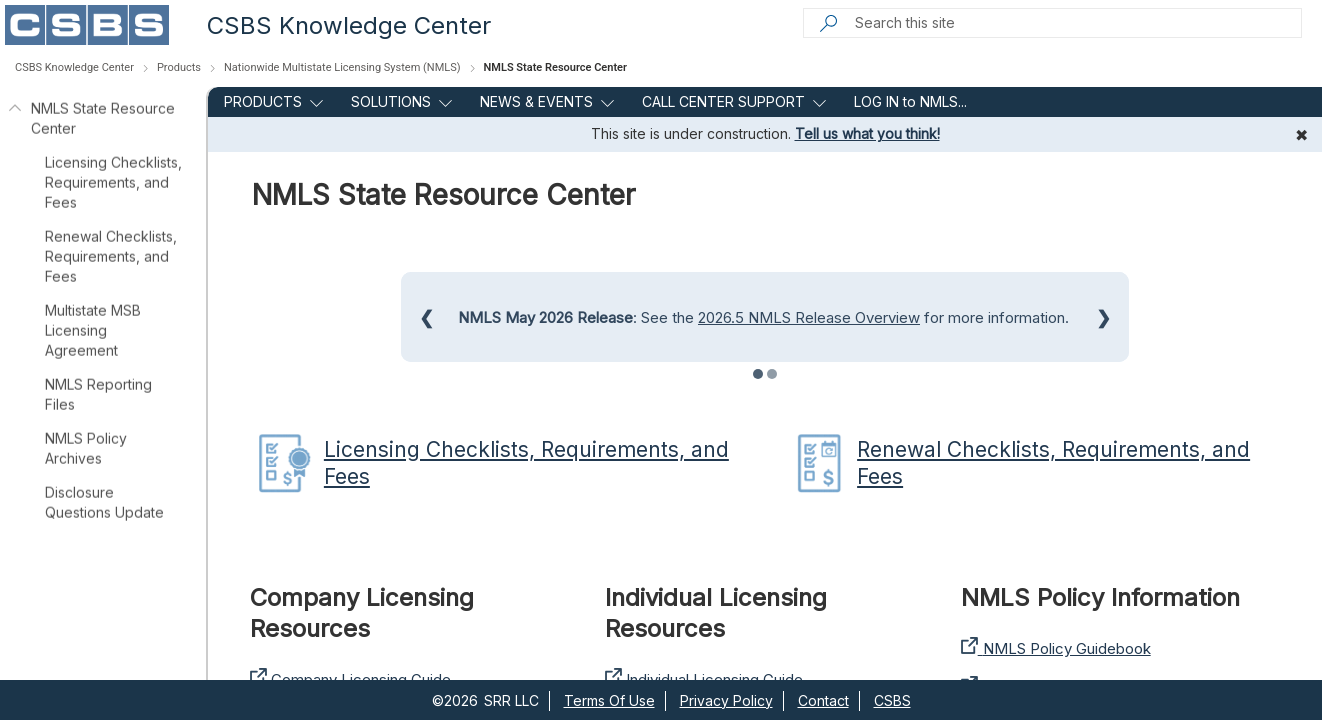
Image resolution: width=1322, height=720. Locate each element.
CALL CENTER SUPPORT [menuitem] (723, 101)
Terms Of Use (609, 700)
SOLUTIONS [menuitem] (391, 101)
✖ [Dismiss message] (1301, 135)
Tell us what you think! (867, 133)
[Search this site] (1077, 23)
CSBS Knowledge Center (349, 25)
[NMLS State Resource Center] (14, 119)
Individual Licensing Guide (704, 679)
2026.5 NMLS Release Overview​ (809, 317)
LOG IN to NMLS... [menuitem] (910, 101)
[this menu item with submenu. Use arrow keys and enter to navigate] (312, 102)
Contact (823, 700)
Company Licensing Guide (350, 679)
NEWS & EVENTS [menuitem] (536, 101)
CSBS (892, 700)
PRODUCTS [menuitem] (263, 101)
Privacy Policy (726, 700)
